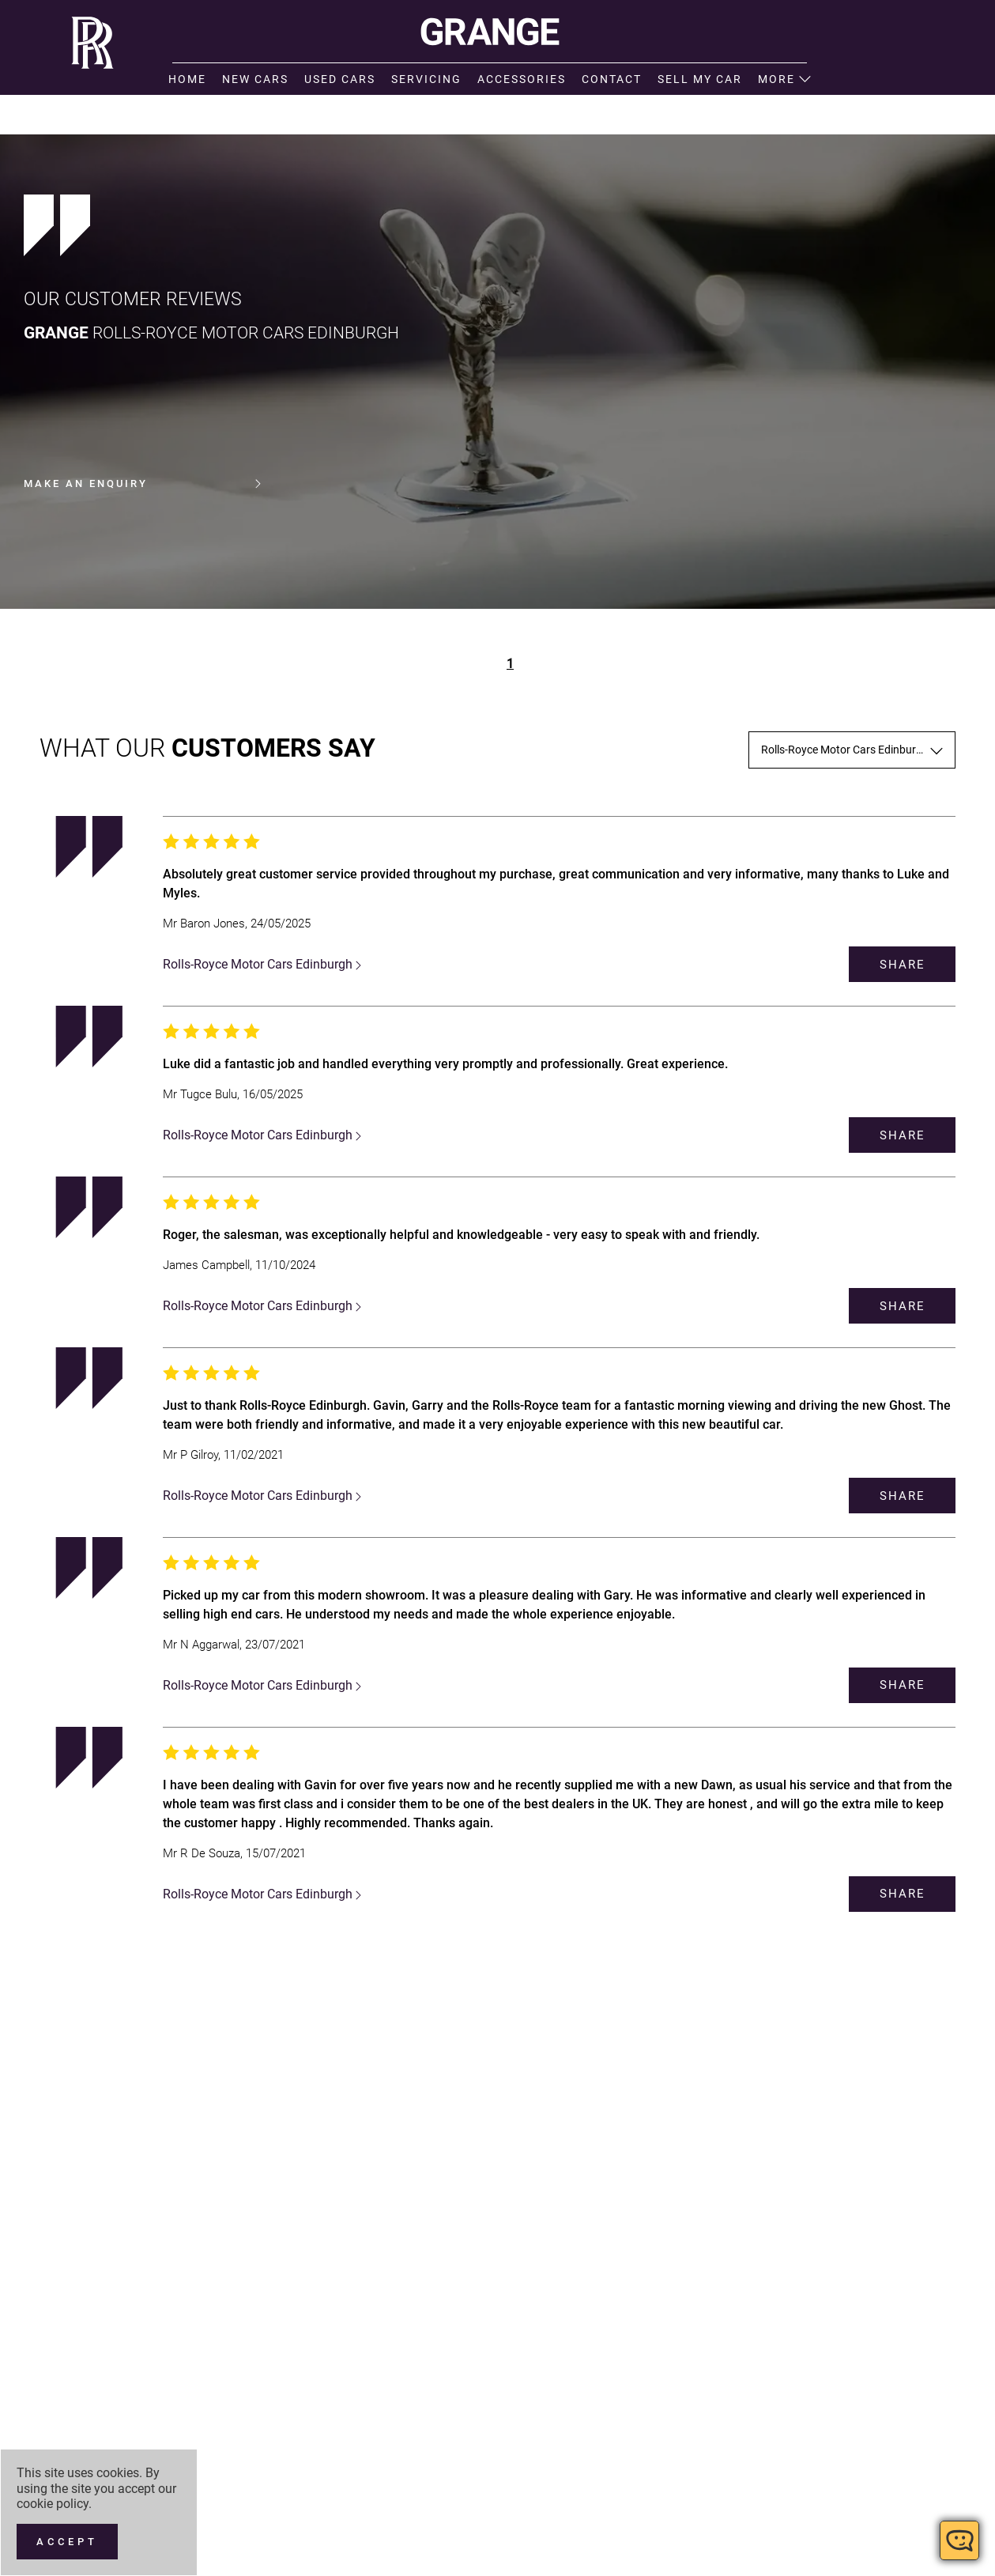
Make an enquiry (142, 484)
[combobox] (852, 750)
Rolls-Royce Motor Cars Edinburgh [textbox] (845, 749)
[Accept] (67, 2541)
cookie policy (53, 2503)
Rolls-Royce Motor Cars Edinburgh (262, 964)
